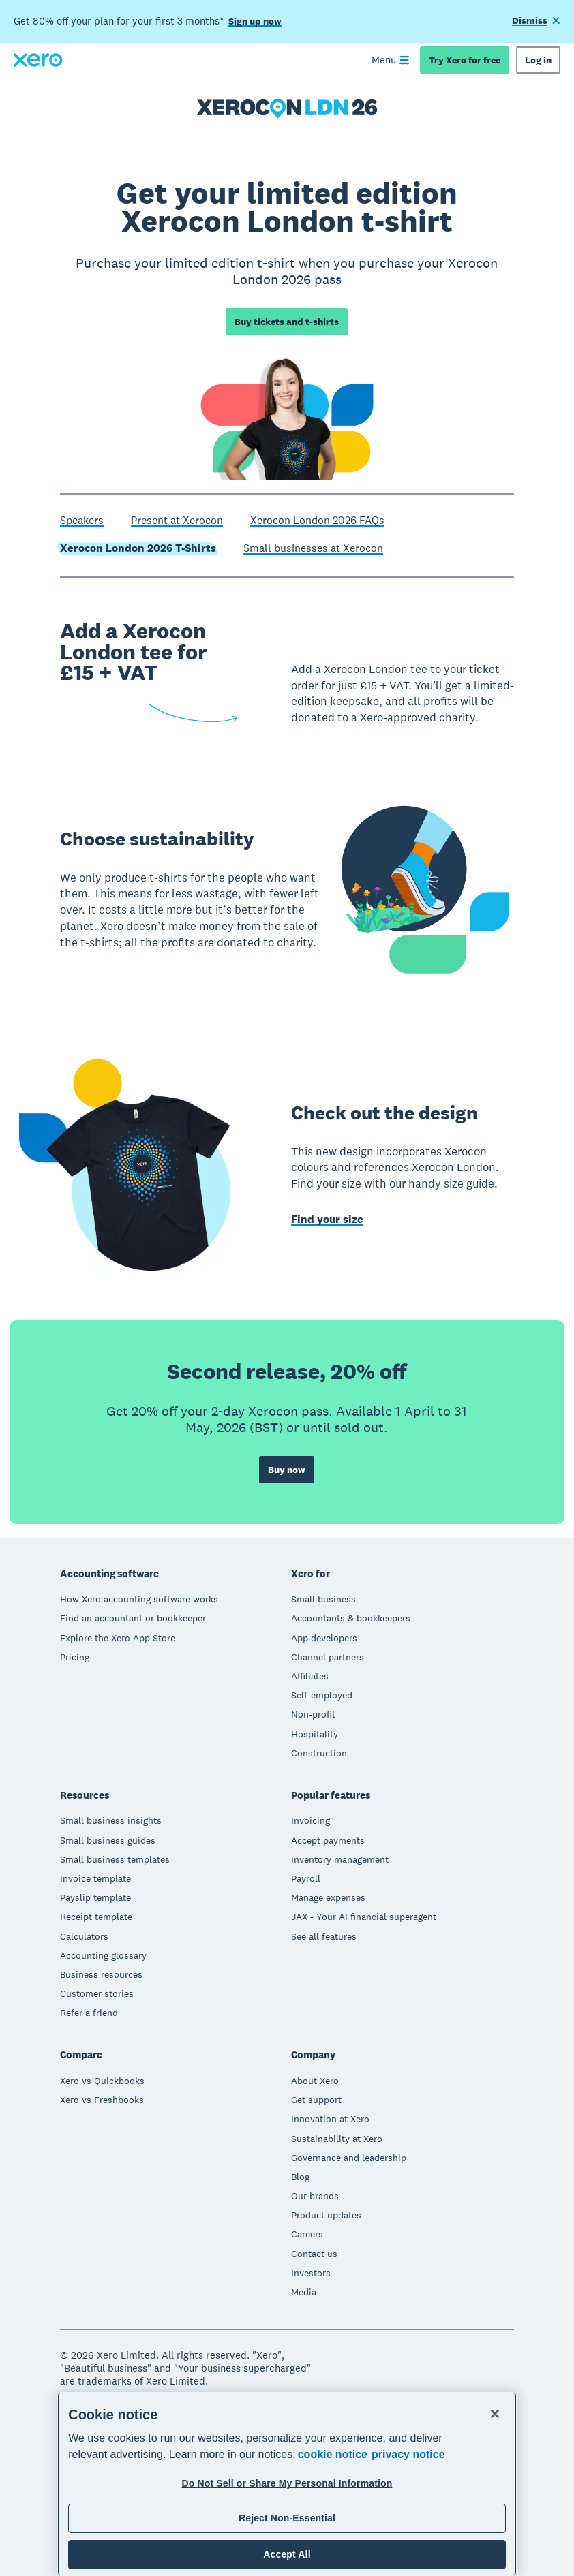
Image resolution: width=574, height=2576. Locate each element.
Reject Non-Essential (287, 2518)
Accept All (286, 2554)
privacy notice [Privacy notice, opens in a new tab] (408, 2454)
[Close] (495, 2414)
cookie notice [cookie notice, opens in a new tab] (332, 2454)
